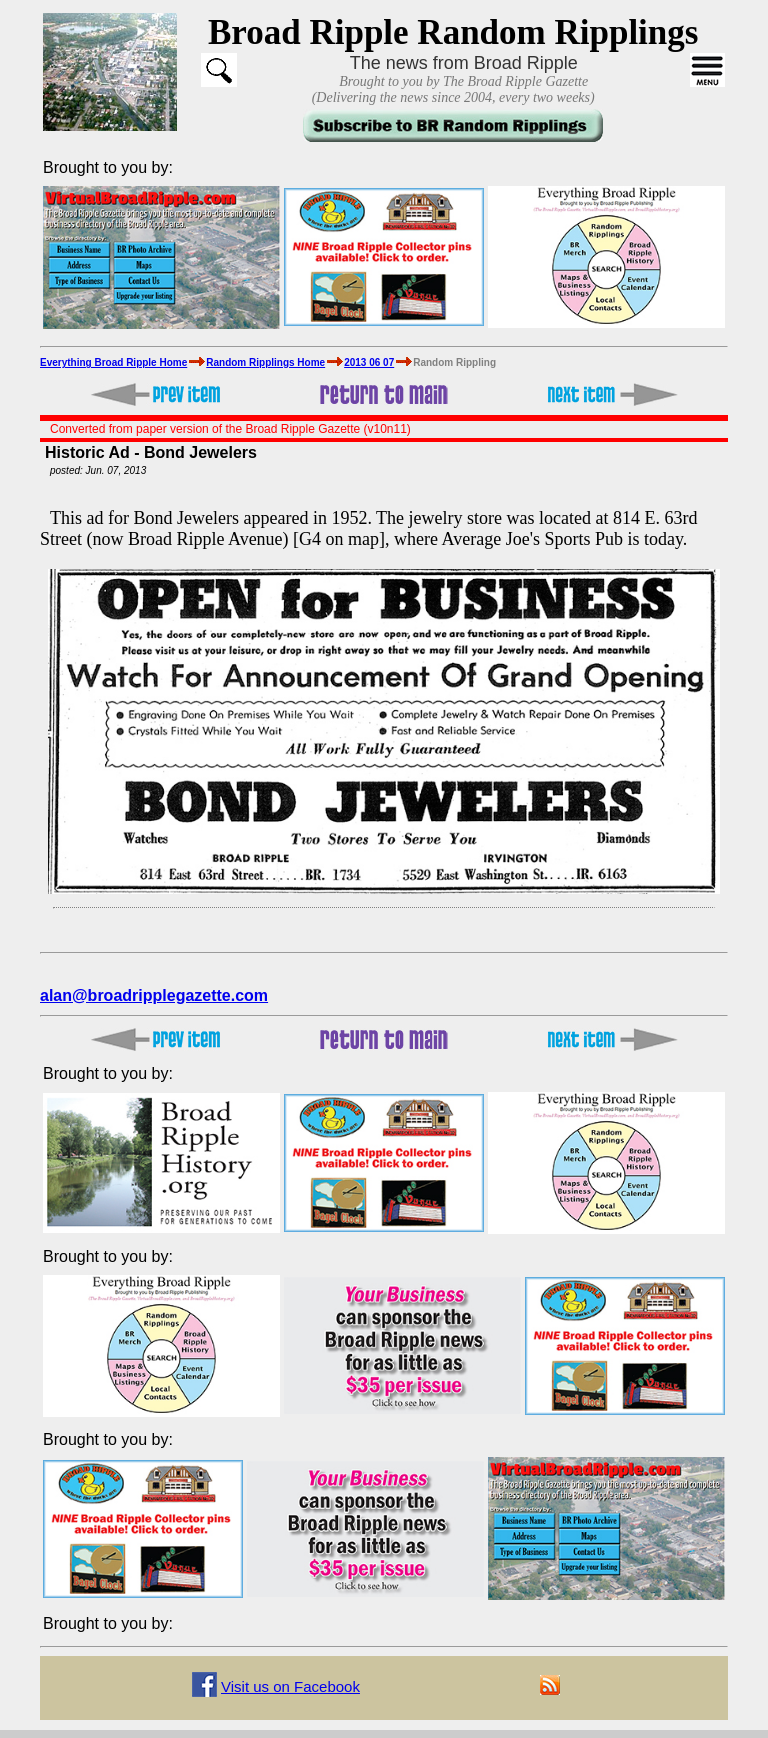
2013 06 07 (369, 362)
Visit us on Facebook (290, 1686)
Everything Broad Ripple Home (113, 362)
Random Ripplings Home (265, 362)
